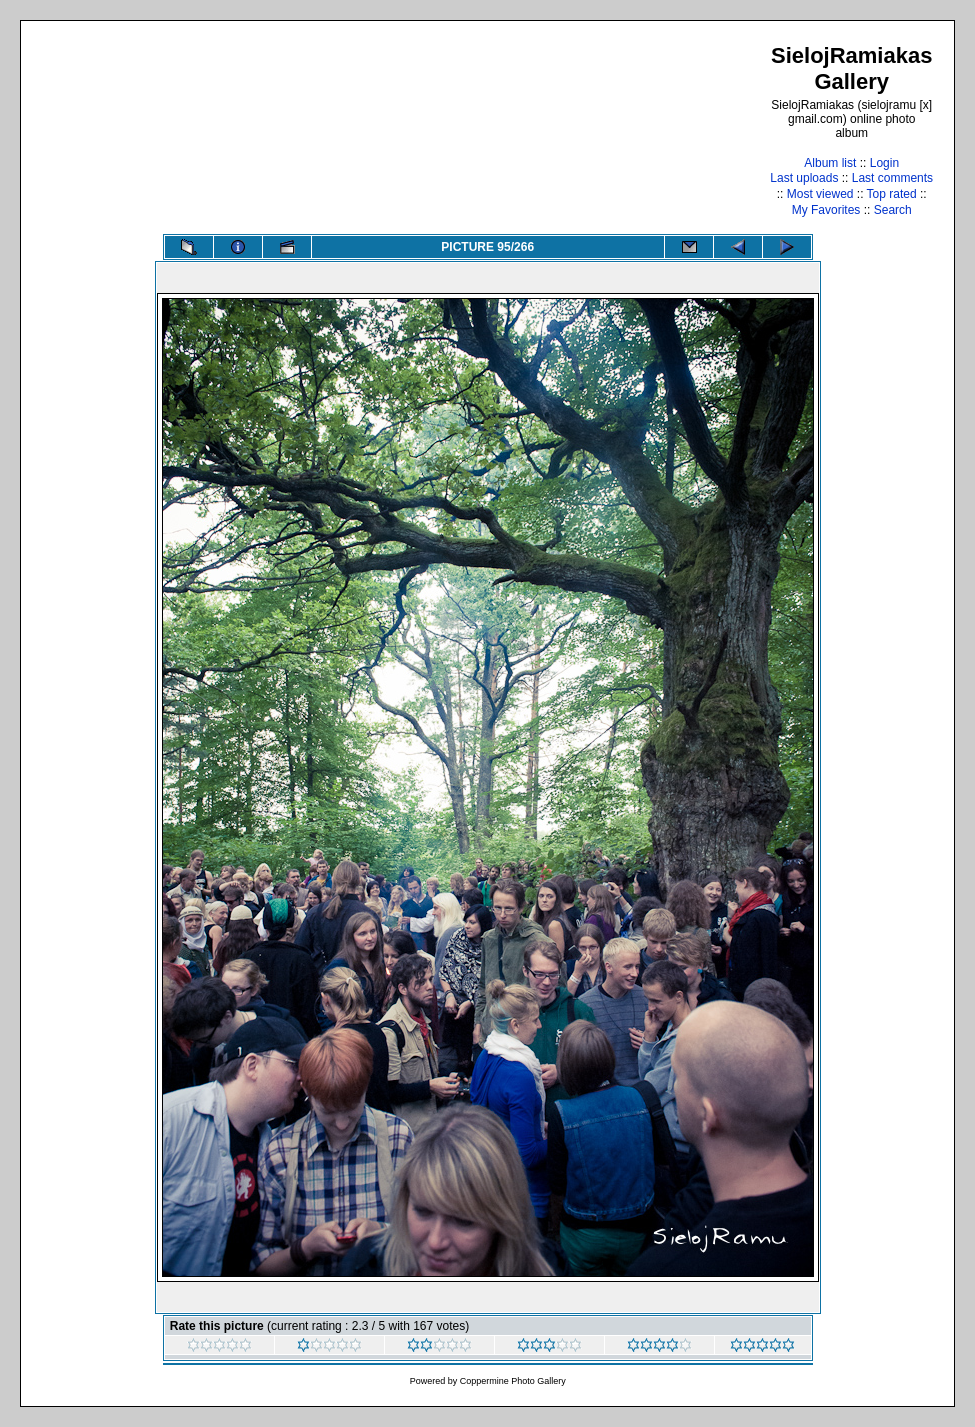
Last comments (892, 178)
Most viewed (820, 194)
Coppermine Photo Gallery (513, 1381)
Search (893, 210)
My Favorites (826, 210)
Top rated (892, 194)
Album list (830, 163)
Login (884, 163)
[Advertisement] (405, 130)
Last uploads (804, 178)
